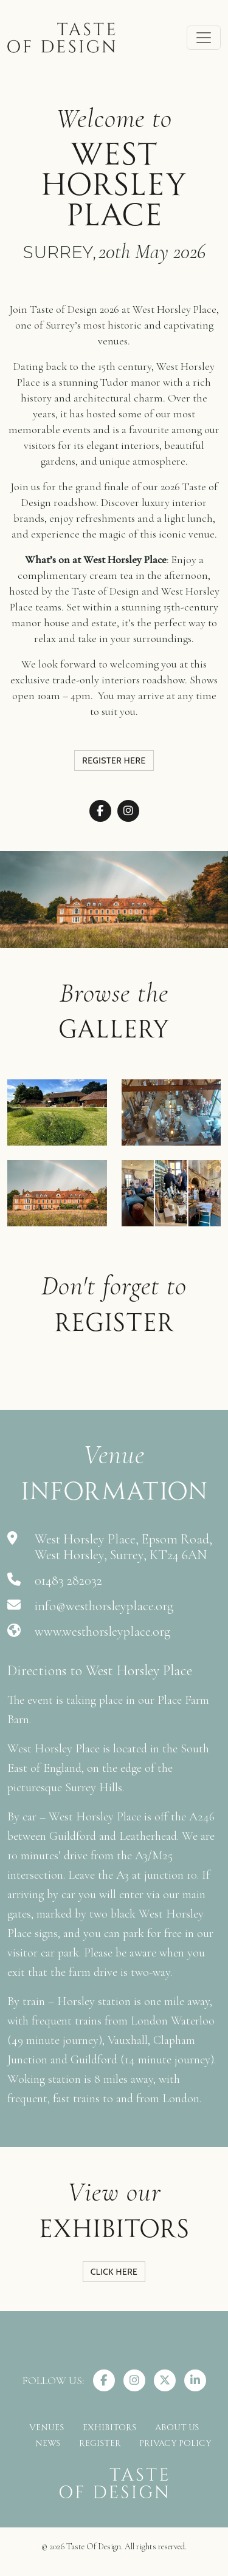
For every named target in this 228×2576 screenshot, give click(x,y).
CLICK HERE (114, 2271)
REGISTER (100, 2442)
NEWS (48, 2442)
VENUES (46, 2426)
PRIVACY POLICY (175, 2442)
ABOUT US (177, 2426)
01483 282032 (68, 1580)
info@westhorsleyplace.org (104, 1606)
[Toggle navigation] (204, 38)
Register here (113, 760)
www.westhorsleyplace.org (103, 1631)
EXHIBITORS (110, 2426)
